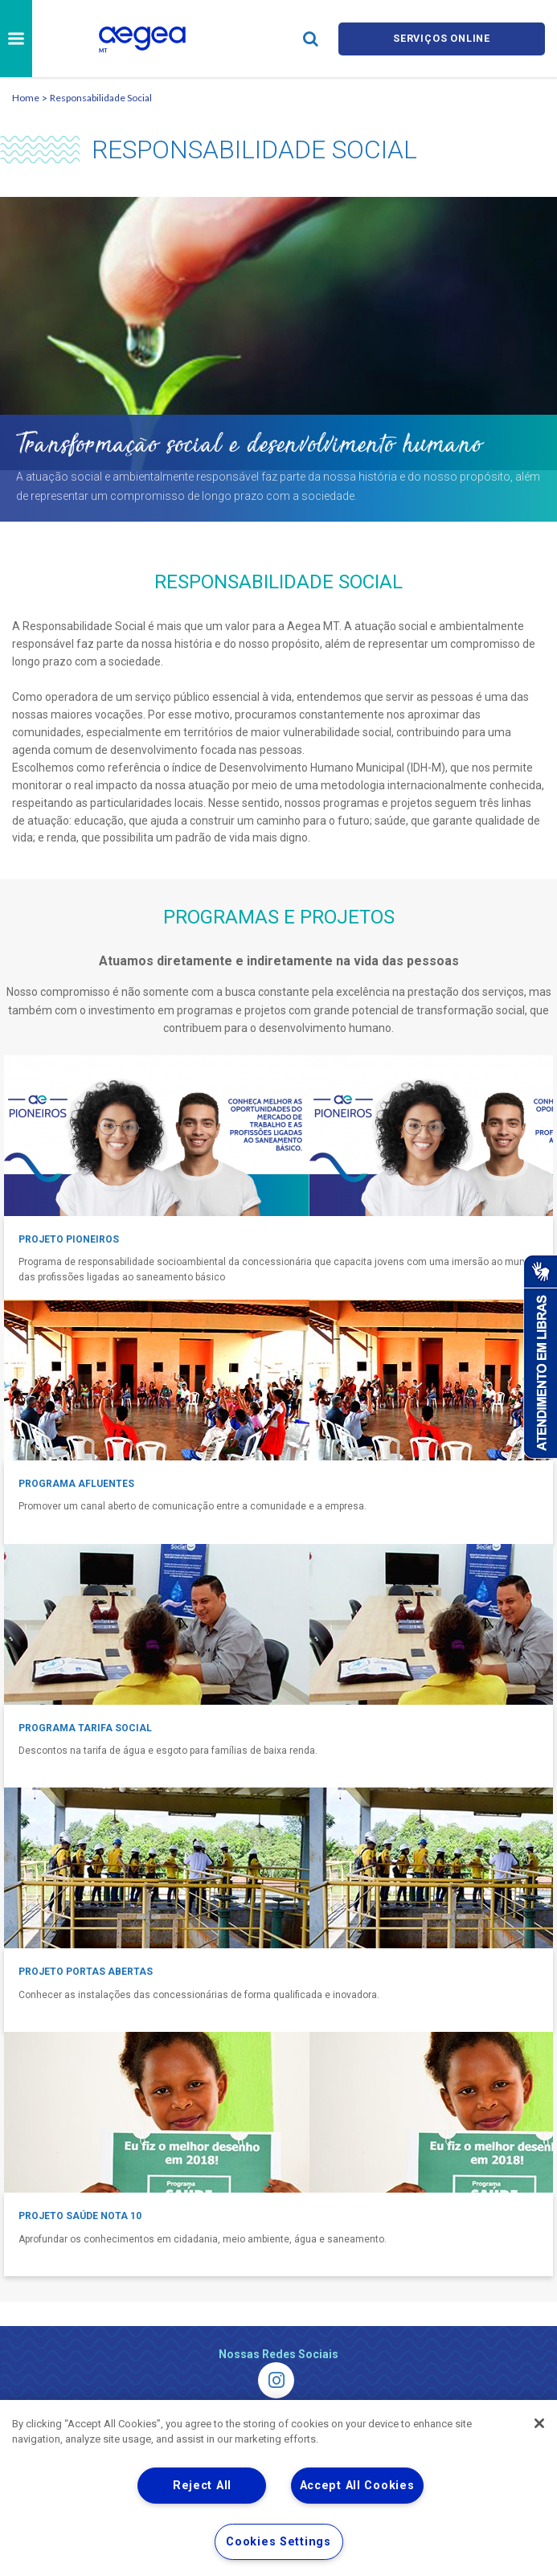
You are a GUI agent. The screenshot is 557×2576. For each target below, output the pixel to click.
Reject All (202, 2485)
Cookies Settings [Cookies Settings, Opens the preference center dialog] (278, 2542)
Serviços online (442, 38)
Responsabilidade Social (101, 98)
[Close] (539, 2423)
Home (25, 98)
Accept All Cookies (357, 2485)
